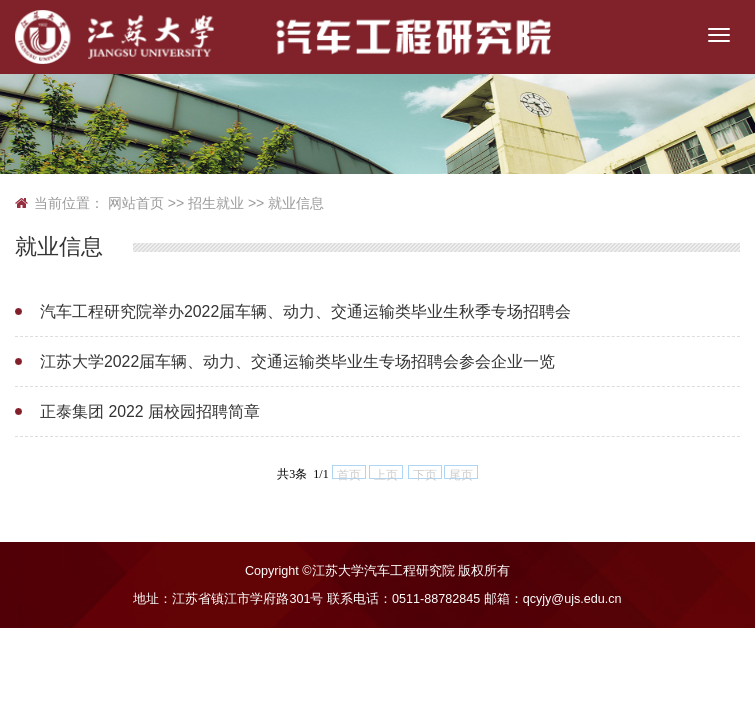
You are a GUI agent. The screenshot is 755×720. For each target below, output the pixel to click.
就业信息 (296, 203)
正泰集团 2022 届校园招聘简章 (144, 411)
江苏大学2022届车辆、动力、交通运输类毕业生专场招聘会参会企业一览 (282, 361)
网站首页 (136, 203)
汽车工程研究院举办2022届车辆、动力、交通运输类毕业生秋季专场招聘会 (289, 311)
